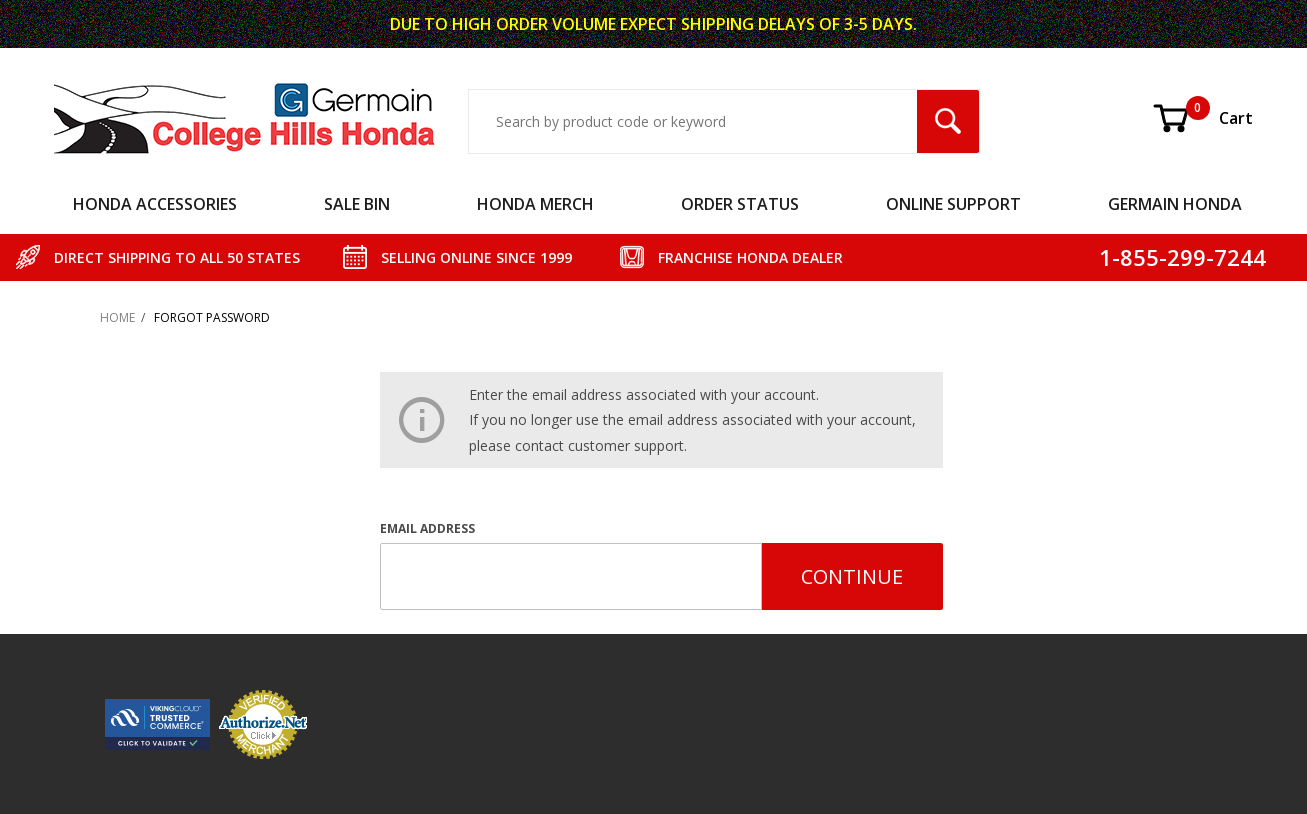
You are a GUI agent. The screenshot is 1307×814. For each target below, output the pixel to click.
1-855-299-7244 (1182, 257)
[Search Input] (693, 121)
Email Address (427, 528)
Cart (1202, 118)
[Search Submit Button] (948, 121)
